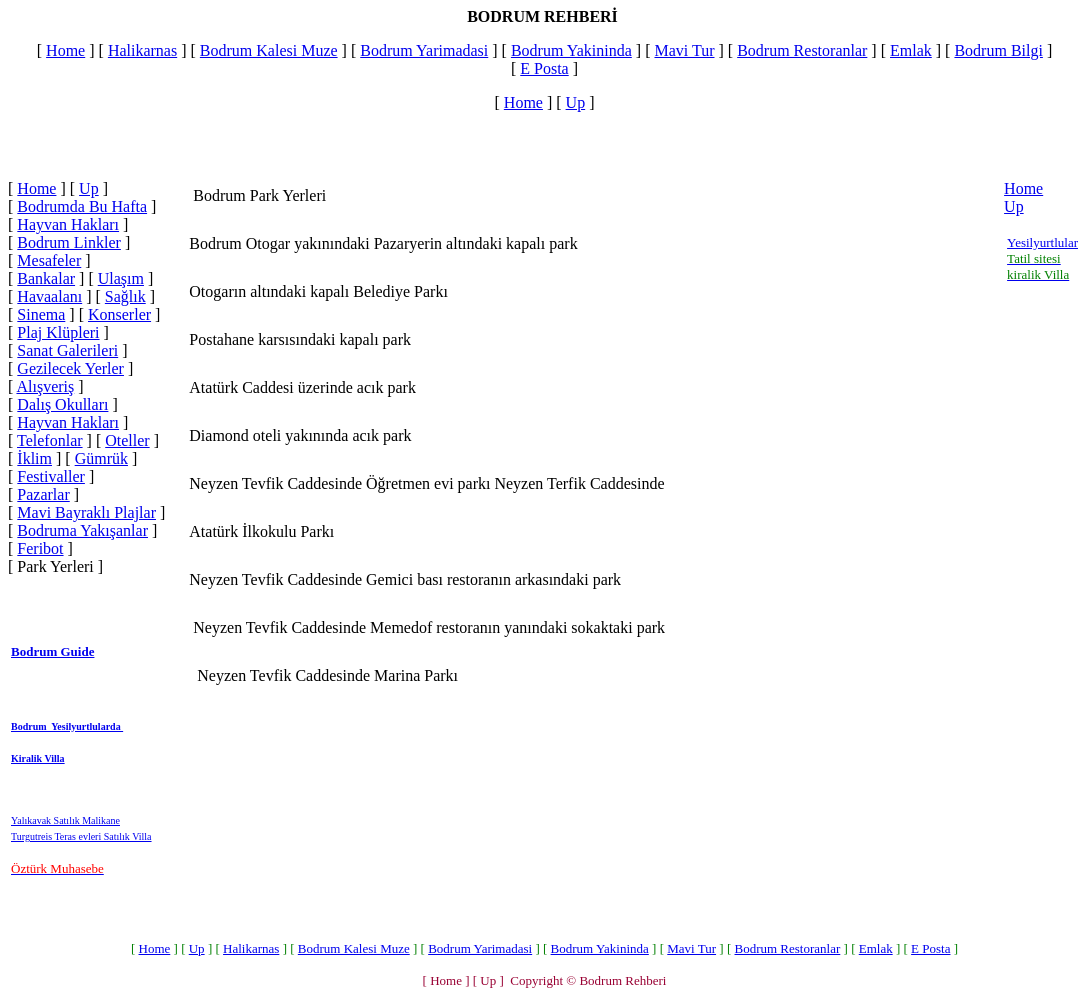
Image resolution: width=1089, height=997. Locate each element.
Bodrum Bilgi (998, 50)
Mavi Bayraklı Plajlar (86, 512)
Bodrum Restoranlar (802, 50)
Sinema (41, 314)
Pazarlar (43, 494)
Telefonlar (50, 440)
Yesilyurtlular (1042, 242)
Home (65, 50)
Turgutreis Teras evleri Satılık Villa (81, 836)
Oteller (127, 440)
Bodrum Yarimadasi (424, 50)
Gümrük (101, 458)
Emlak (911, 50)
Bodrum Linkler (69, 242)
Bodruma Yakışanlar (82, 530)
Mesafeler (49, 260)
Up (576, 102)
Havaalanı (49, 296)
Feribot (40, 548)
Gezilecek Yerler (70, 368)
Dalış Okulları (62, 404)
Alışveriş (45, 386)
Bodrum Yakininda (571, 50)
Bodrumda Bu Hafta (82, 206)
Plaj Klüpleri (58, 332)
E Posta (544, 68)
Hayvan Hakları (68, 224)
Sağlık (125, 296)
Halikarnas (142, 50)
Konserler (119, 314)
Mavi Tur (684, 50)
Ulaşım (121, 278)
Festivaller (51, 476)
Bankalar (46, 278)
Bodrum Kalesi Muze (269, 50)
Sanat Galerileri (67, 350)
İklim (34, 458)
